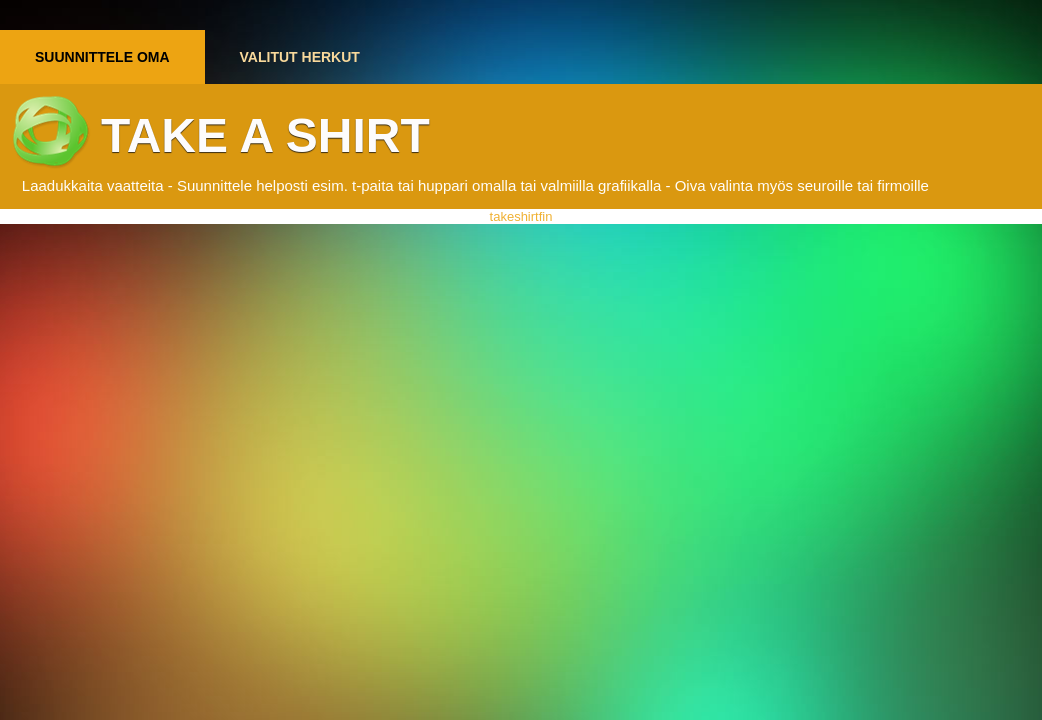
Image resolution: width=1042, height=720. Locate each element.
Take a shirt (265, 135)
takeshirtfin (521, 216)
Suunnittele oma (102, 57)
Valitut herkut (300, 57)
